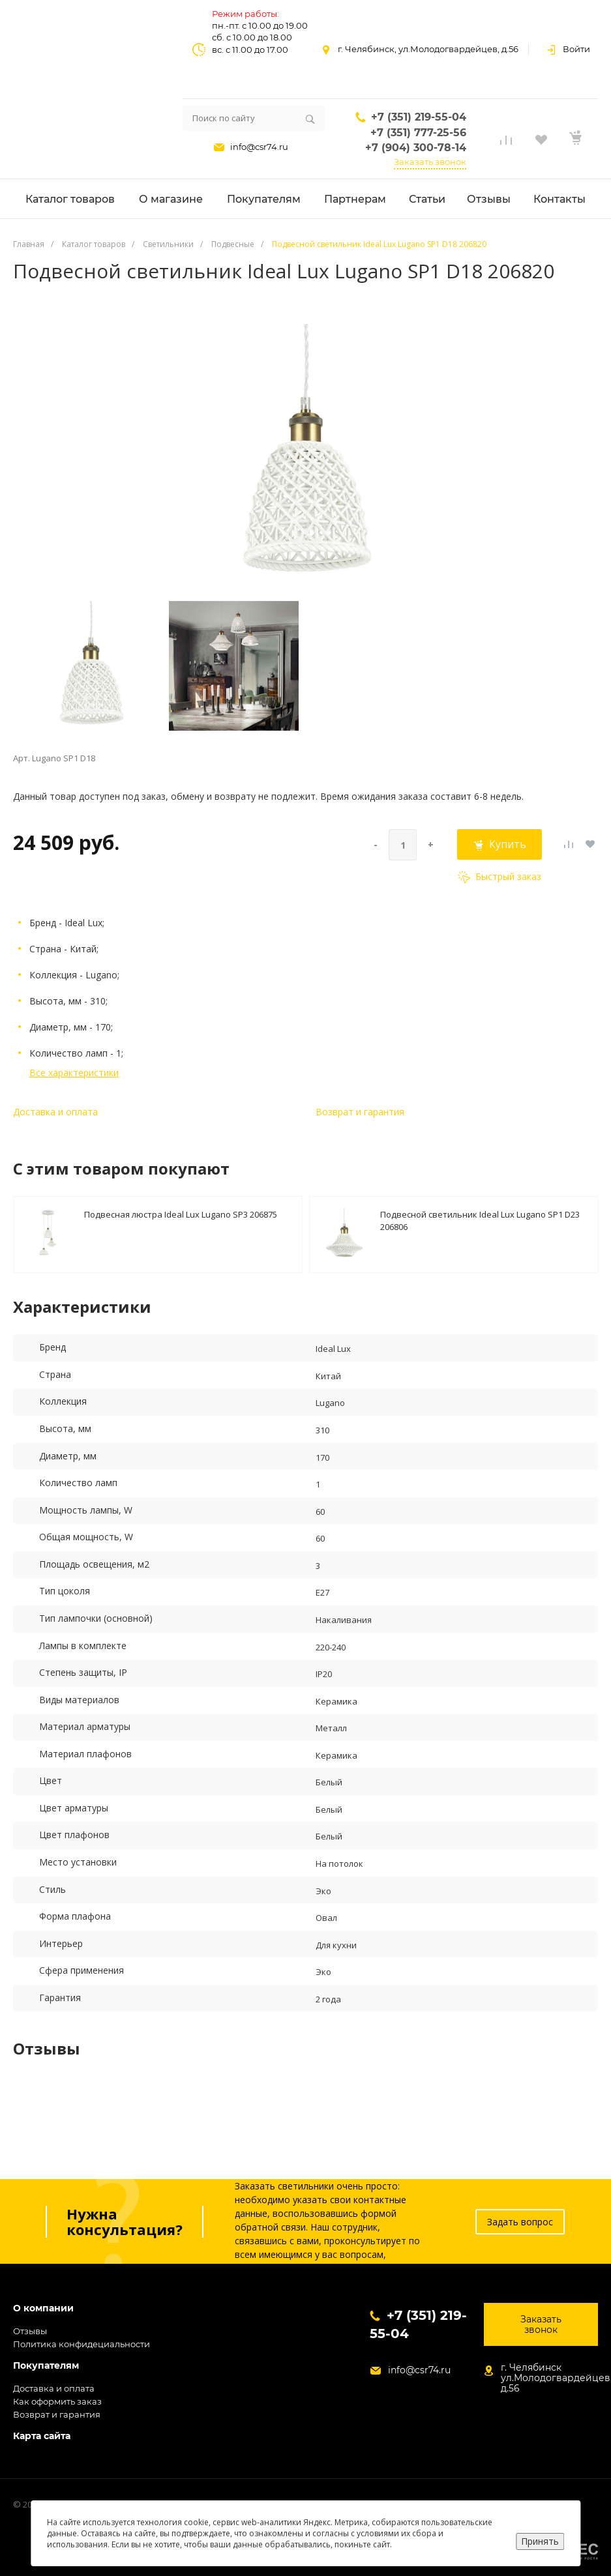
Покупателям (46, 2365)
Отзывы (30, 2331)
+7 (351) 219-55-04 (418, 117)
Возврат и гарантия (360, 1111)
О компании (43, 2308)
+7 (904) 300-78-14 (415, 147)
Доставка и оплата (55, 1111)
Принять (540, 2541)
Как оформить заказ (57, 2401)
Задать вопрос (520, 2222)
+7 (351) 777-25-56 (418, 132)
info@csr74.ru (259, 146)
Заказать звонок (430, 161)
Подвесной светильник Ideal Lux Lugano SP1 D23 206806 (480, 1219)
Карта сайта (41, 2436)
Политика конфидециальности (81, 2344)
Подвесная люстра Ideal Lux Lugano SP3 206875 (180, 1214)
